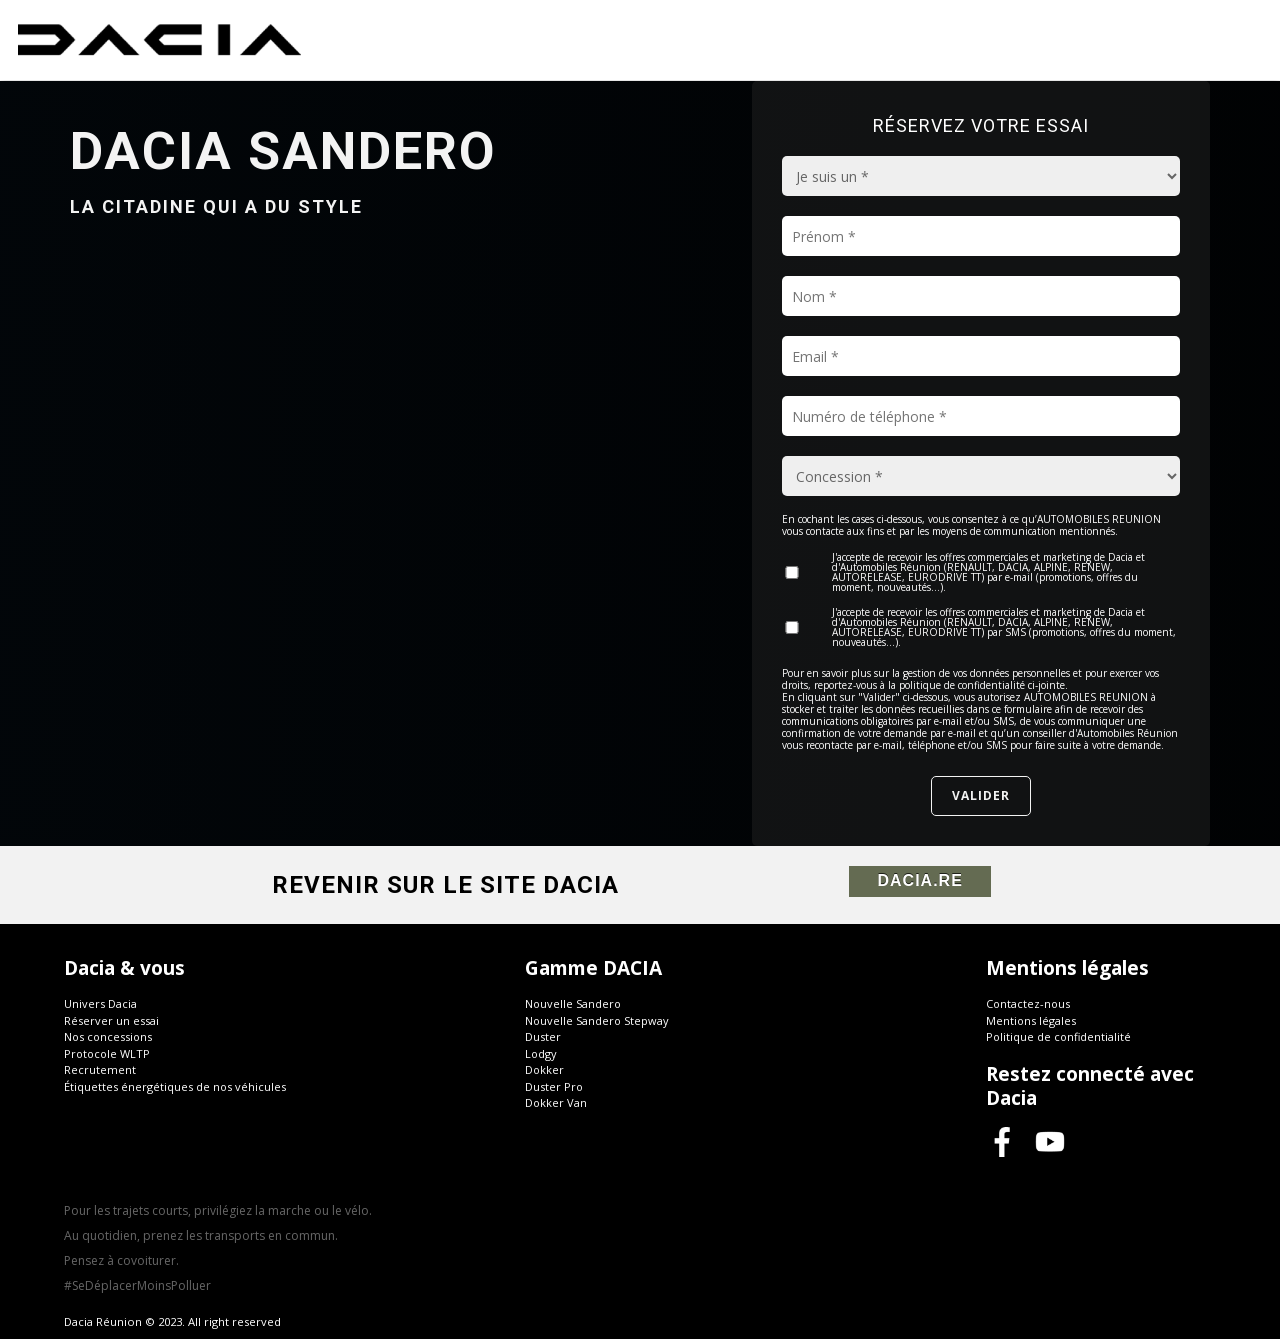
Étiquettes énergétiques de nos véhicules (175, 1086)
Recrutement (100, 1069)
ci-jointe (1046, 685)
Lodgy (541, 1053)
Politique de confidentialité (1058, 1036)
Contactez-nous (1028, 1003)
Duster (543, 1036)
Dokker (544, 1069)
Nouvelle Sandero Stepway (597, 1020)
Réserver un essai (111, 1020)
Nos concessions (108, 1036)
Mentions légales (1031, 1020)
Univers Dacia (100, 1003)
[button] (294, 1057)
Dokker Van (556, 1102)
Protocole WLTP (107, 1053)
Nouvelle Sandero (573, 1003)
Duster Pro (554, 1086)
